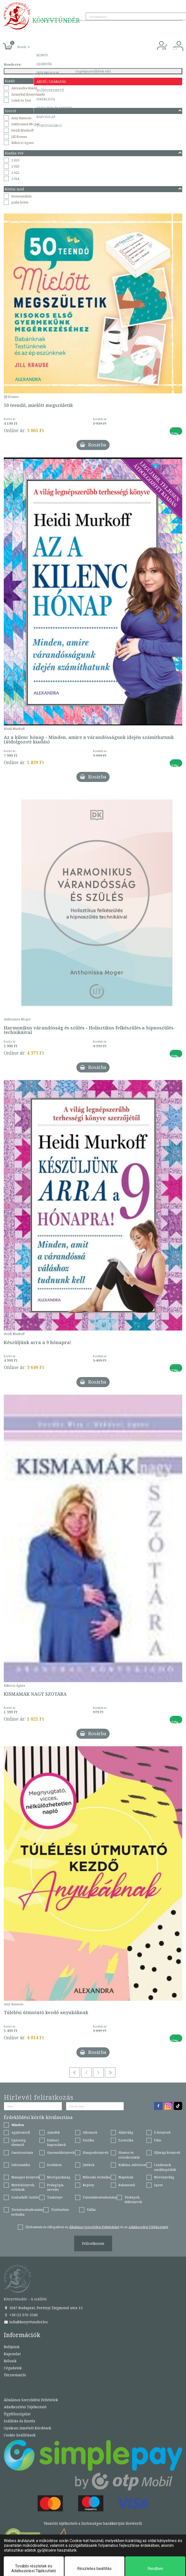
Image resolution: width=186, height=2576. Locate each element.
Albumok (90, 2132)
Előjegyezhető (50, 90)
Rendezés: (13, 64)
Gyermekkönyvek (61, 2152)
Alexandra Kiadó (24, 88)
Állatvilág (125, 2132)
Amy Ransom (21, 118)
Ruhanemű (126, 2185)
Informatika (20, 2165)
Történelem (60, 2209)
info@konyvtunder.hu (26, 2321)
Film (157, 2140)
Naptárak (125, 2177)
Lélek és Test (21, 100)
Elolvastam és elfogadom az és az (96, 2227)
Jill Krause (19, 136)
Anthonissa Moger (25, 124)
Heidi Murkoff (22, 130)
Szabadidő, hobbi (25, 2197)
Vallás (91, 2209)
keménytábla (21, 196)
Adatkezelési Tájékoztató (25, 2406)
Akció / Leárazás (51, 81)
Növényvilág (164, 2177)
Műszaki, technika (96, 2177)
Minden (17, 2125)
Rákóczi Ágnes (22, 142)
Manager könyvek (25, 2177)
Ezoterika (125, 2140)
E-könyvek (162, 2132)
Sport (158, 2185)
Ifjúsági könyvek (167, 2152)
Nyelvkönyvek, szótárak (23, 2187)
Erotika (88, 2140)
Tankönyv (55, 2197)
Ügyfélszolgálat (17, 2414)
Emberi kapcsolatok (56, 2142)
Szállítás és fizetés (54, 108)
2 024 (15, 178)
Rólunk (10, 2360)
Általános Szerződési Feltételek (31, 2399)
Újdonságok (47, 72)
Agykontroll (20, 2132)
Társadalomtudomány (100, 2197)
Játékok (89, 2165)
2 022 (15, 172)
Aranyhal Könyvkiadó (28, 94)
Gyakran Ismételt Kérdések (27, 2428)
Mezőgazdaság (58, 2177)
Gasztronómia (22, 2152)
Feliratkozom (93, 2243)
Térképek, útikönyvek (133, 2199)
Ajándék (44, 64)
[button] (17, 44)
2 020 (15, 166)
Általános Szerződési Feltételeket (94, 2227)
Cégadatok (13, 2367)
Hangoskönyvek (95, 2152)
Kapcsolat (46, 116)
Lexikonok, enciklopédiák (165, 2167)
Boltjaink (11, 2346)
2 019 (15, 160)
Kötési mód (93, 189)
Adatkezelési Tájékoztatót (148, 2227)
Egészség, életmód (18, 2142)
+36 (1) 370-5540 (21, 2314)
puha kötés (19, 202)
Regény (88, 2185)
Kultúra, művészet (132, 2165)
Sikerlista (45, 99)
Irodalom (54, 2165)
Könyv (42, 55)
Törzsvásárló (49, 125)
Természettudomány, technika (27, 2212)
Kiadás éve (93, 153)
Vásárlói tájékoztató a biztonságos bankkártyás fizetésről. (93, 2523)
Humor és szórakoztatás (129, 2154)
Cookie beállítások (19, 2435)
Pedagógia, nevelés (55, 2187)
